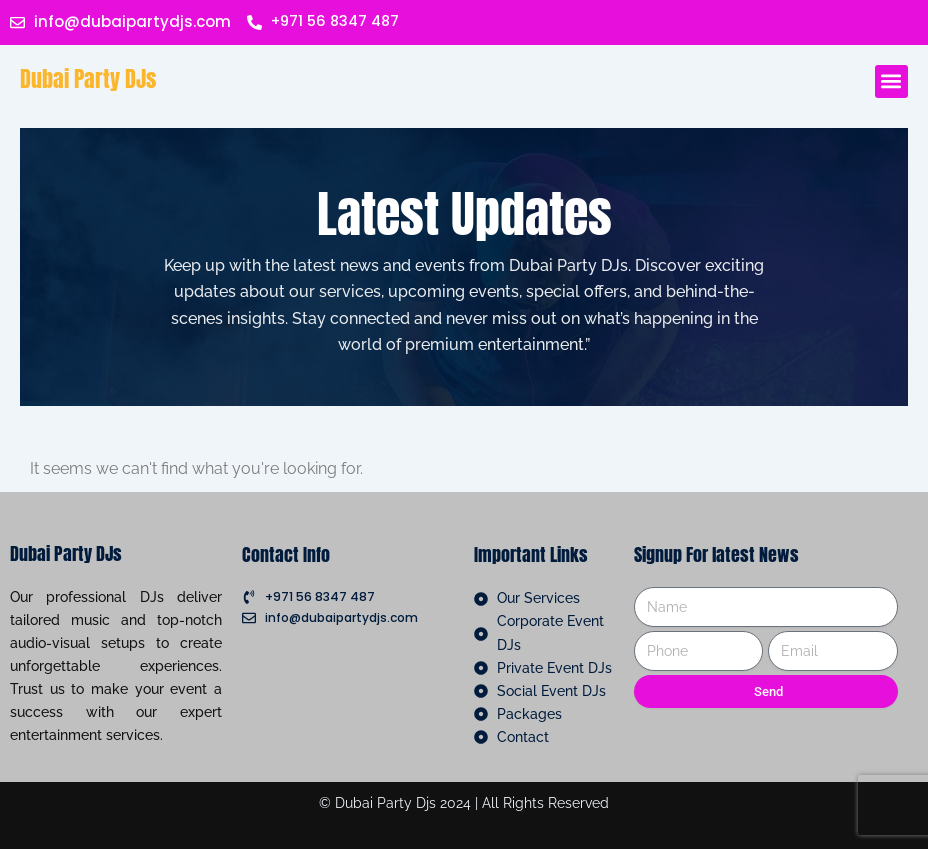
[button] (891, 81)
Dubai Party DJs (88, 78)
